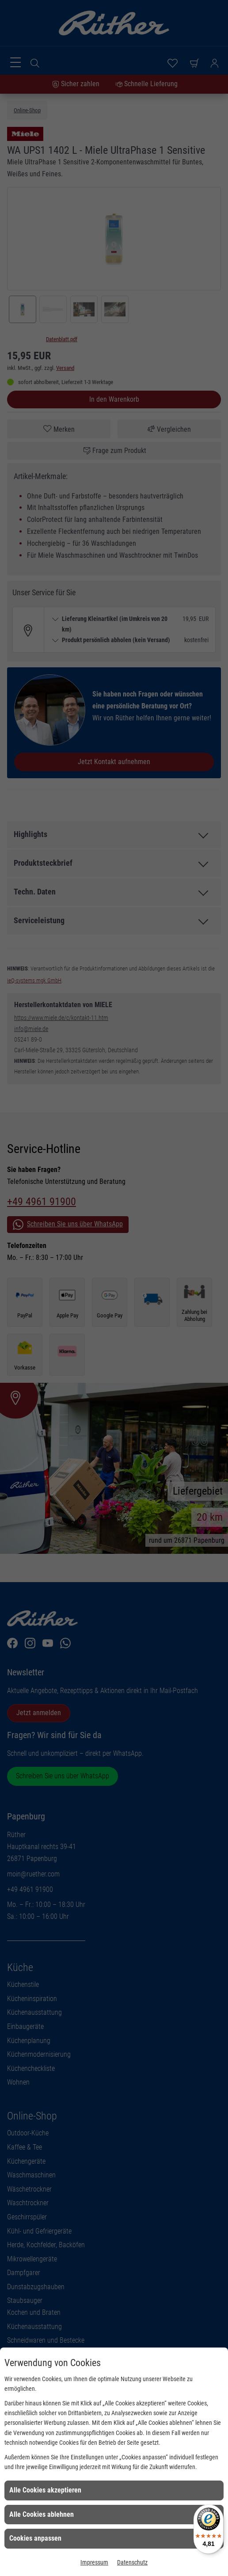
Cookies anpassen (35, 2538)
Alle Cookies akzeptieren (45, 2490)
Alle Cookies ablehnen (41, 2514)
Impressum (94, 2562)
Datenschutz (132, 2562)
